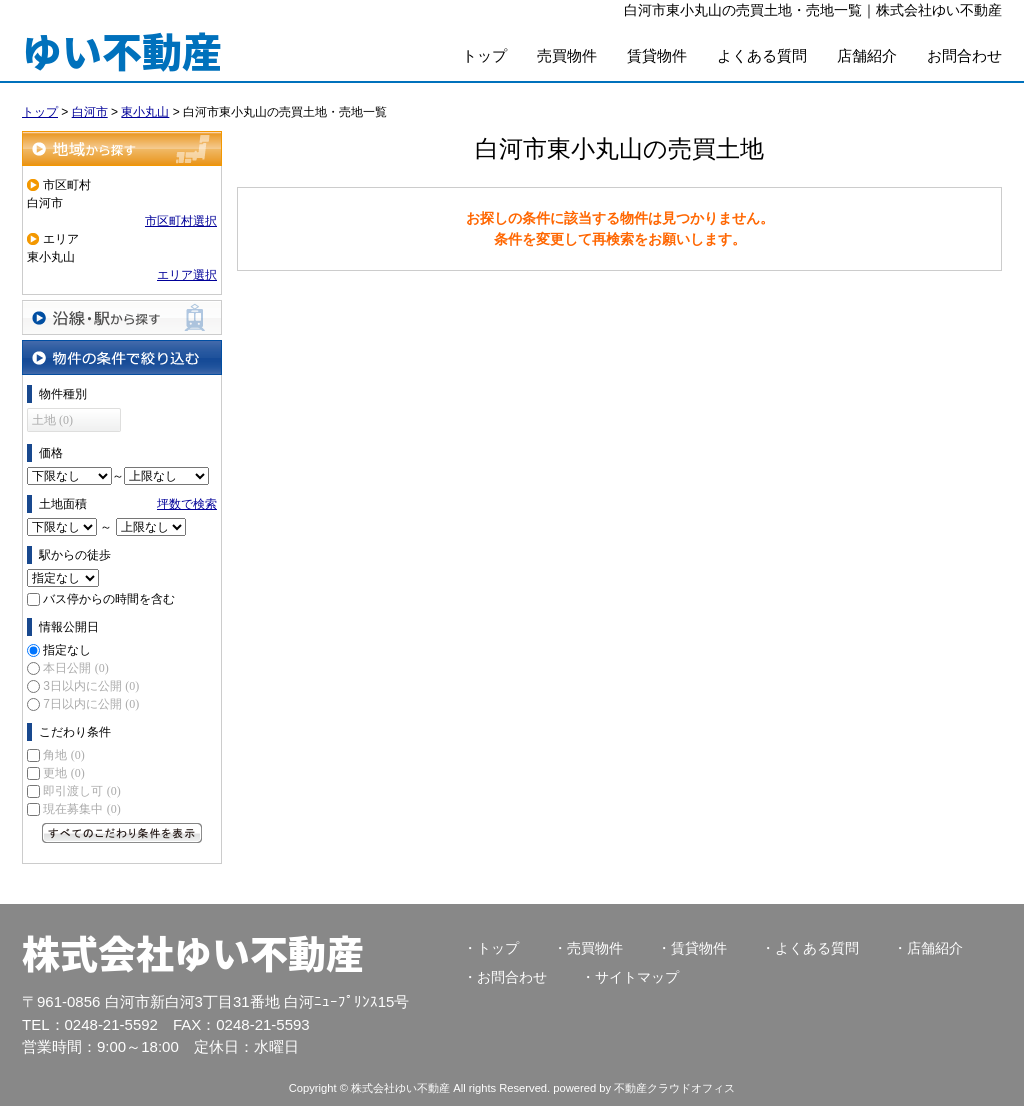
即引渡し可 (81, 791)
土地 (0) (52, 420)
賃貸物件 (657, 55)
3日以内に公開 (91, 686)
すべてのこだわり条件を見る (122, 833)
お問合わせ (964, 55)
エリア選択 (187, 275)
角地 (63, 755)
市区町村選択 (181, 221)
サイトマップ (637, 977)
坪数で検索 (187, 504)
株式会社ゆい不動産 (193, 952)
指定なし (67, 650)
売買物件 (567, 55)
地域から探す (122, 148)
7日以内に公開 (91, 704)
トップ (484, 55)
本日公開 (75, 668)
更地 (63, 773)
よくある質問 (762, 55)
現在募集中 (81, 809)
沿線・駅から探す (122, 317)
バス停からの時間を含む (109, 599)
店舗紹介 (867, 55)
